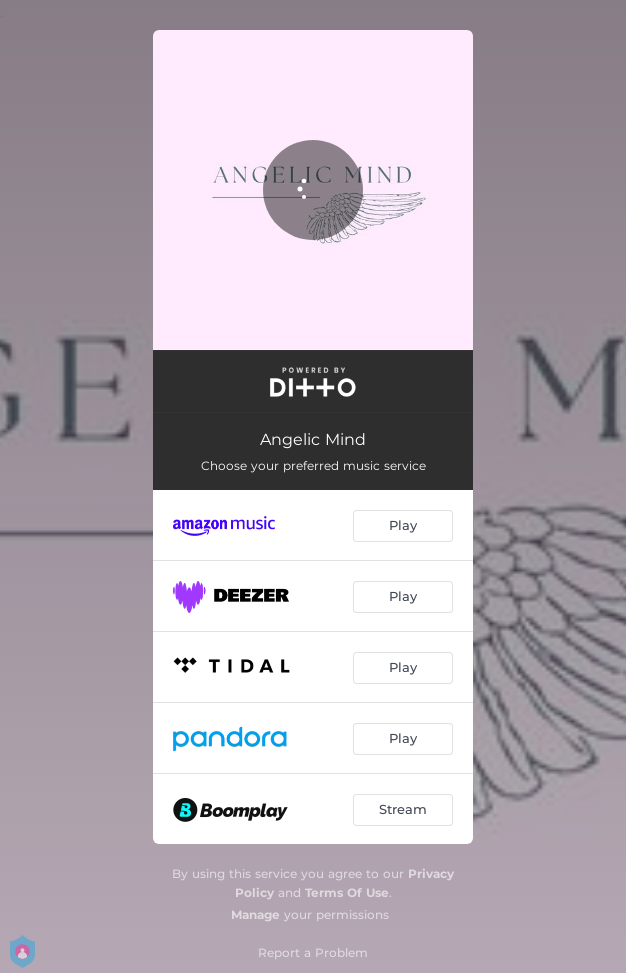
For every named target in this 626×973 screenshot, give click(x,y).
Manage (255, 914)
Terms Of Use (347, 892)
